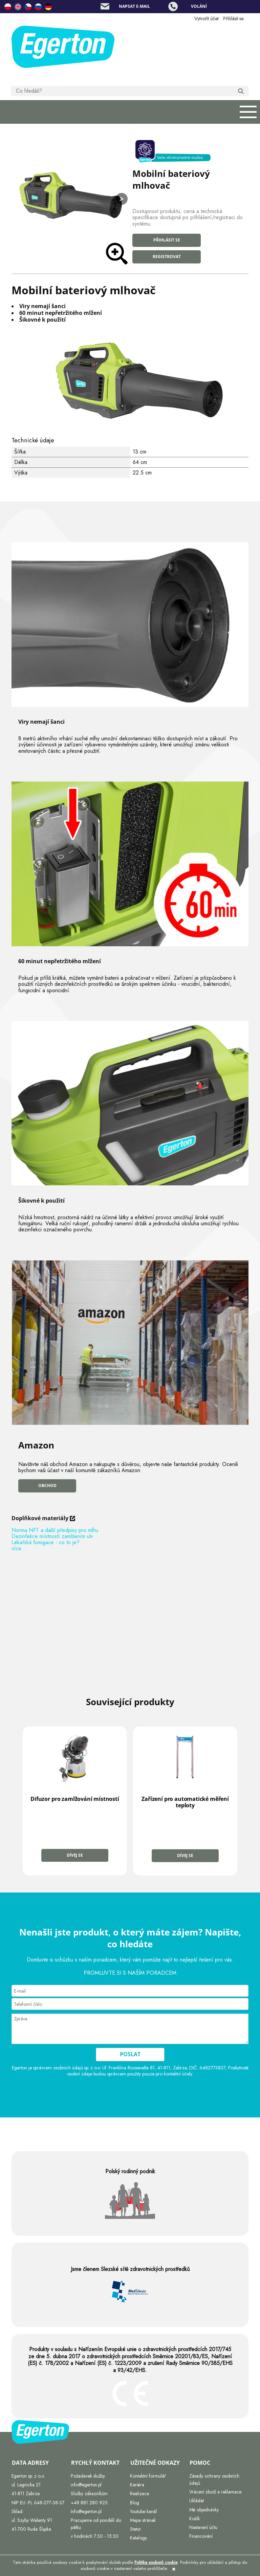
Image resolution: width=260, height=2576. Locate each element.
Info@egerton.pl (86, 2511)
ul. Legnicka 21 (26, 2484)
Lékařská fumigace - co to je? (46, 1542)
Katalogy (138, 2537)
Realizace (139, 2493)
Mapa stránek (143, 2519)
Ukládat (196, 2500)
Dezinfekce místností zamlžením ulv (52, 1536)
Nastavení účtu (203, 2527)
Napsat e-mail (134, 6)
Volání (199, 6)
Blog (134, 2502)
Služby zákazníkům (89, 2493)
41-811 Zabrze (26, 2493)
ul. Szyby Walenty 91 (32, 2519)
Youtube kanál (143, 2511)
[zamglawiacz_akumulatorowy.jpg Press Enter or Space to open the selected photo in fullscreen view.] (70, 197)
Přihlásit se (166, 240)
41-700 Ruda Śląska (31, 2529)
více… (19, 1548)
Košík (194, 2518)
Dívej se (75, 1855)
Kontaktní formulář (148, 2475)
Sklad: (17, 2511)
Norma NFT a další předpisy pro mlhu (55, 1530)
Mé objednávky (204, 2509)
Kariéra (137, 2484)
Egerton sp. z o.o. (28, 2475)
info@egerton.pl (86, 2484)
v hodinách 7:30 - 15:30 (94, 2536)
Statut (135, 2529)
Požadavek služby (88, 2475)
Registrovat (167, 256)
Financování (201, 2536)
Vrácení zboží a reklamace (215, 2491)
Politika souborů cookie (155, 2562)
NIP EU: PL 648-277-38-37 (38, 2502)
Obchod (47, 1485)
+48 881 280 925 (89, 2502)
